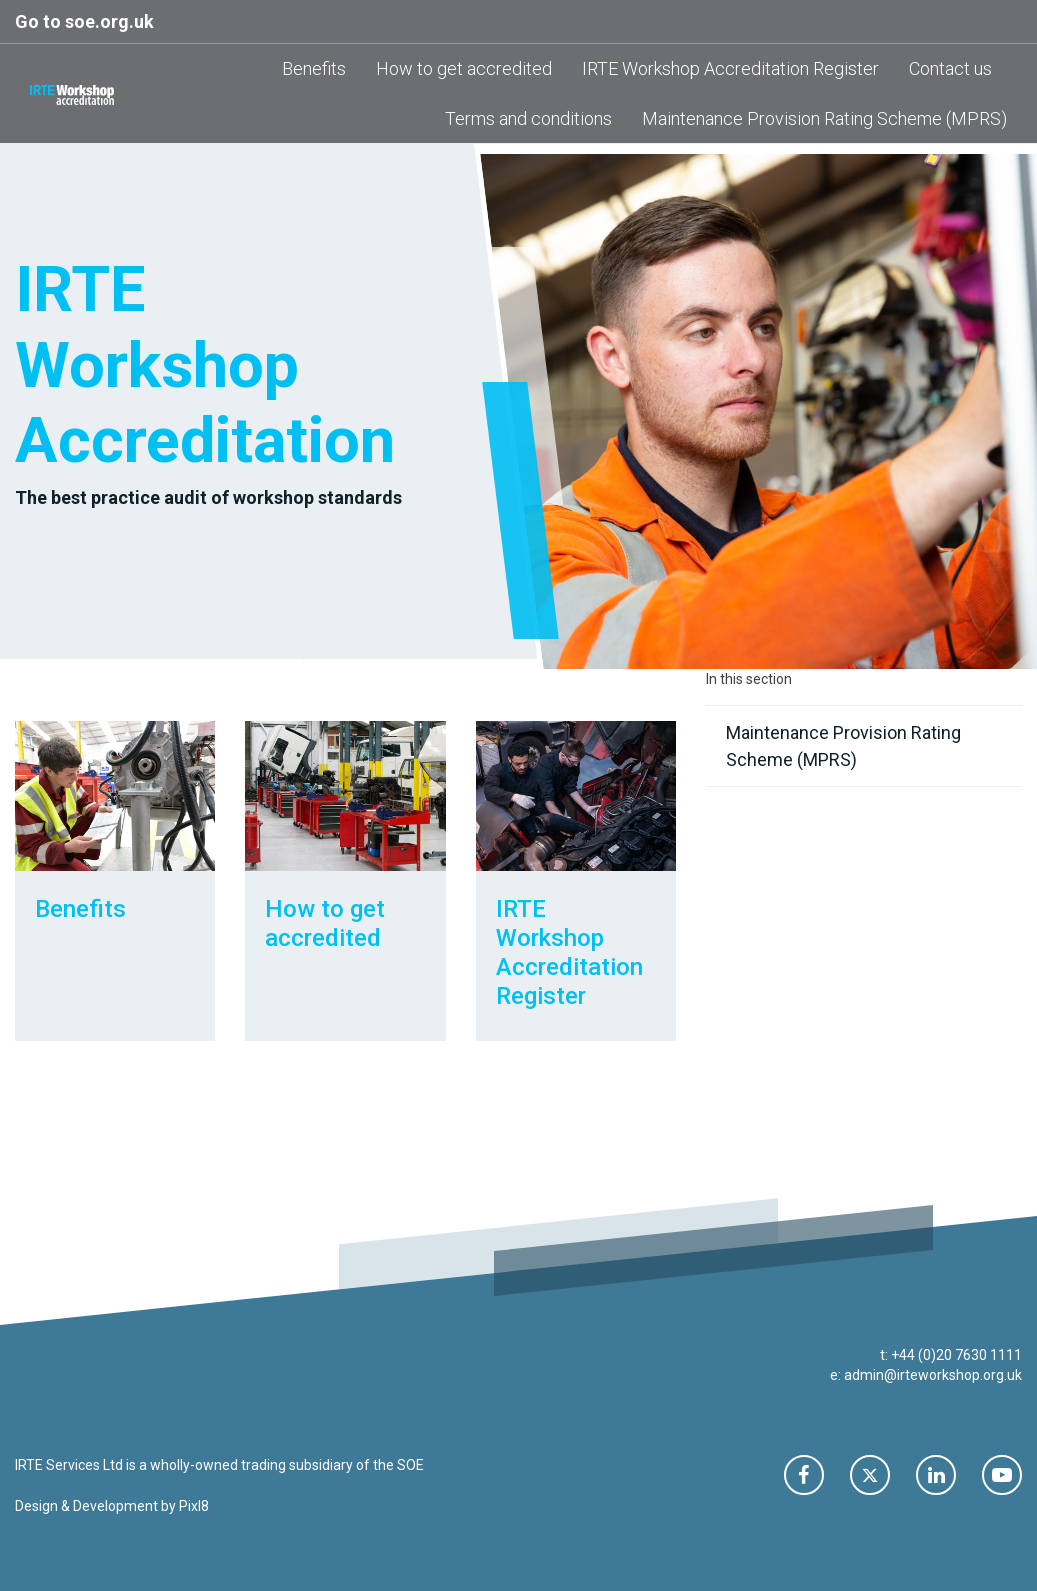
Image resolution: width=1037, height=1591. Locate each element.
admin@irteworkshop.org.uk (933, 1375)
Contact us (950, 68)
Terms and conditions (528, 118)
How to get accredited (464, 68)
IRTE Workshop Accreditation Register (730, 68)
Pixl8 (194, 1506)
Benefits (314, 68)
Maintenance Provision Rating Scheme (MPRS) (824, 118)
